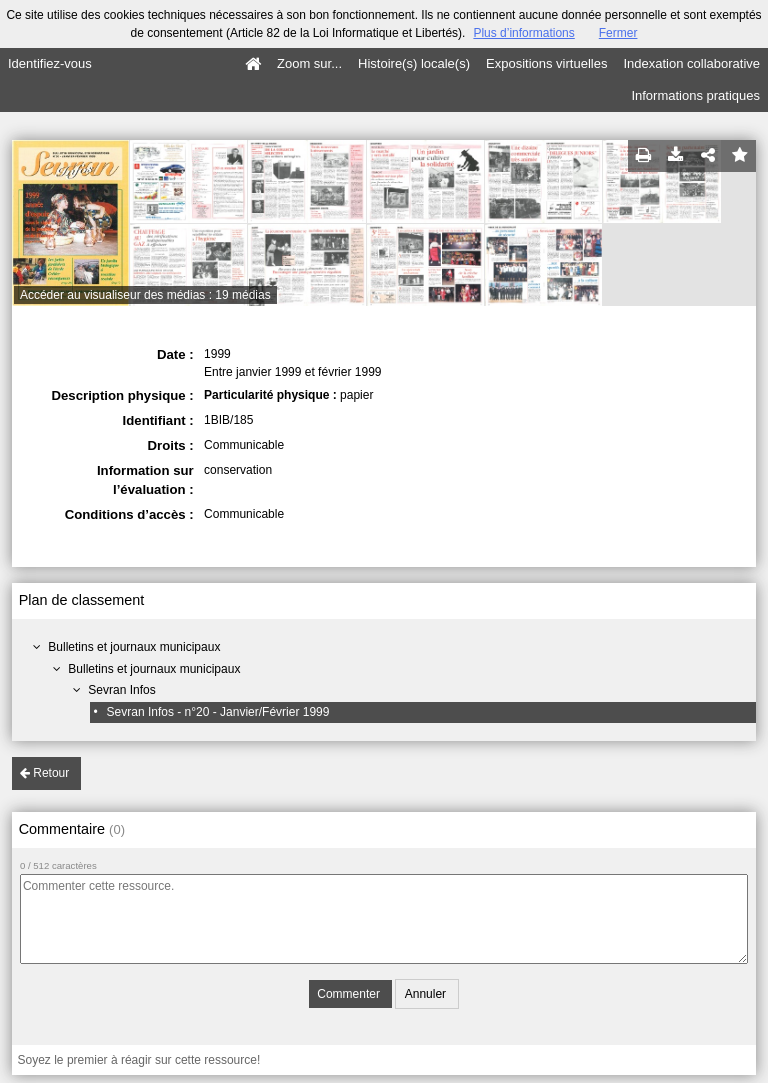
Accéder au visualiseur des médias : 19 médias (145, 295)
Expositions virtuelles (546, 63)
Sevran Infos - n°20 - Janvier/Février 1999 (218, 712)
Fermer (618, 33)
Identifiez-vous (50, 63)
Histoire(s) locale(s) (414, 63)
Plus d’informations (523, 33)
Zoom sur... (309, 63)
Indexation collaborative (691, 63)
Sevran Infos (121, 690)
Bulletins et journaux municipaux (134, 647)
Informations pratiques (695, 95)
